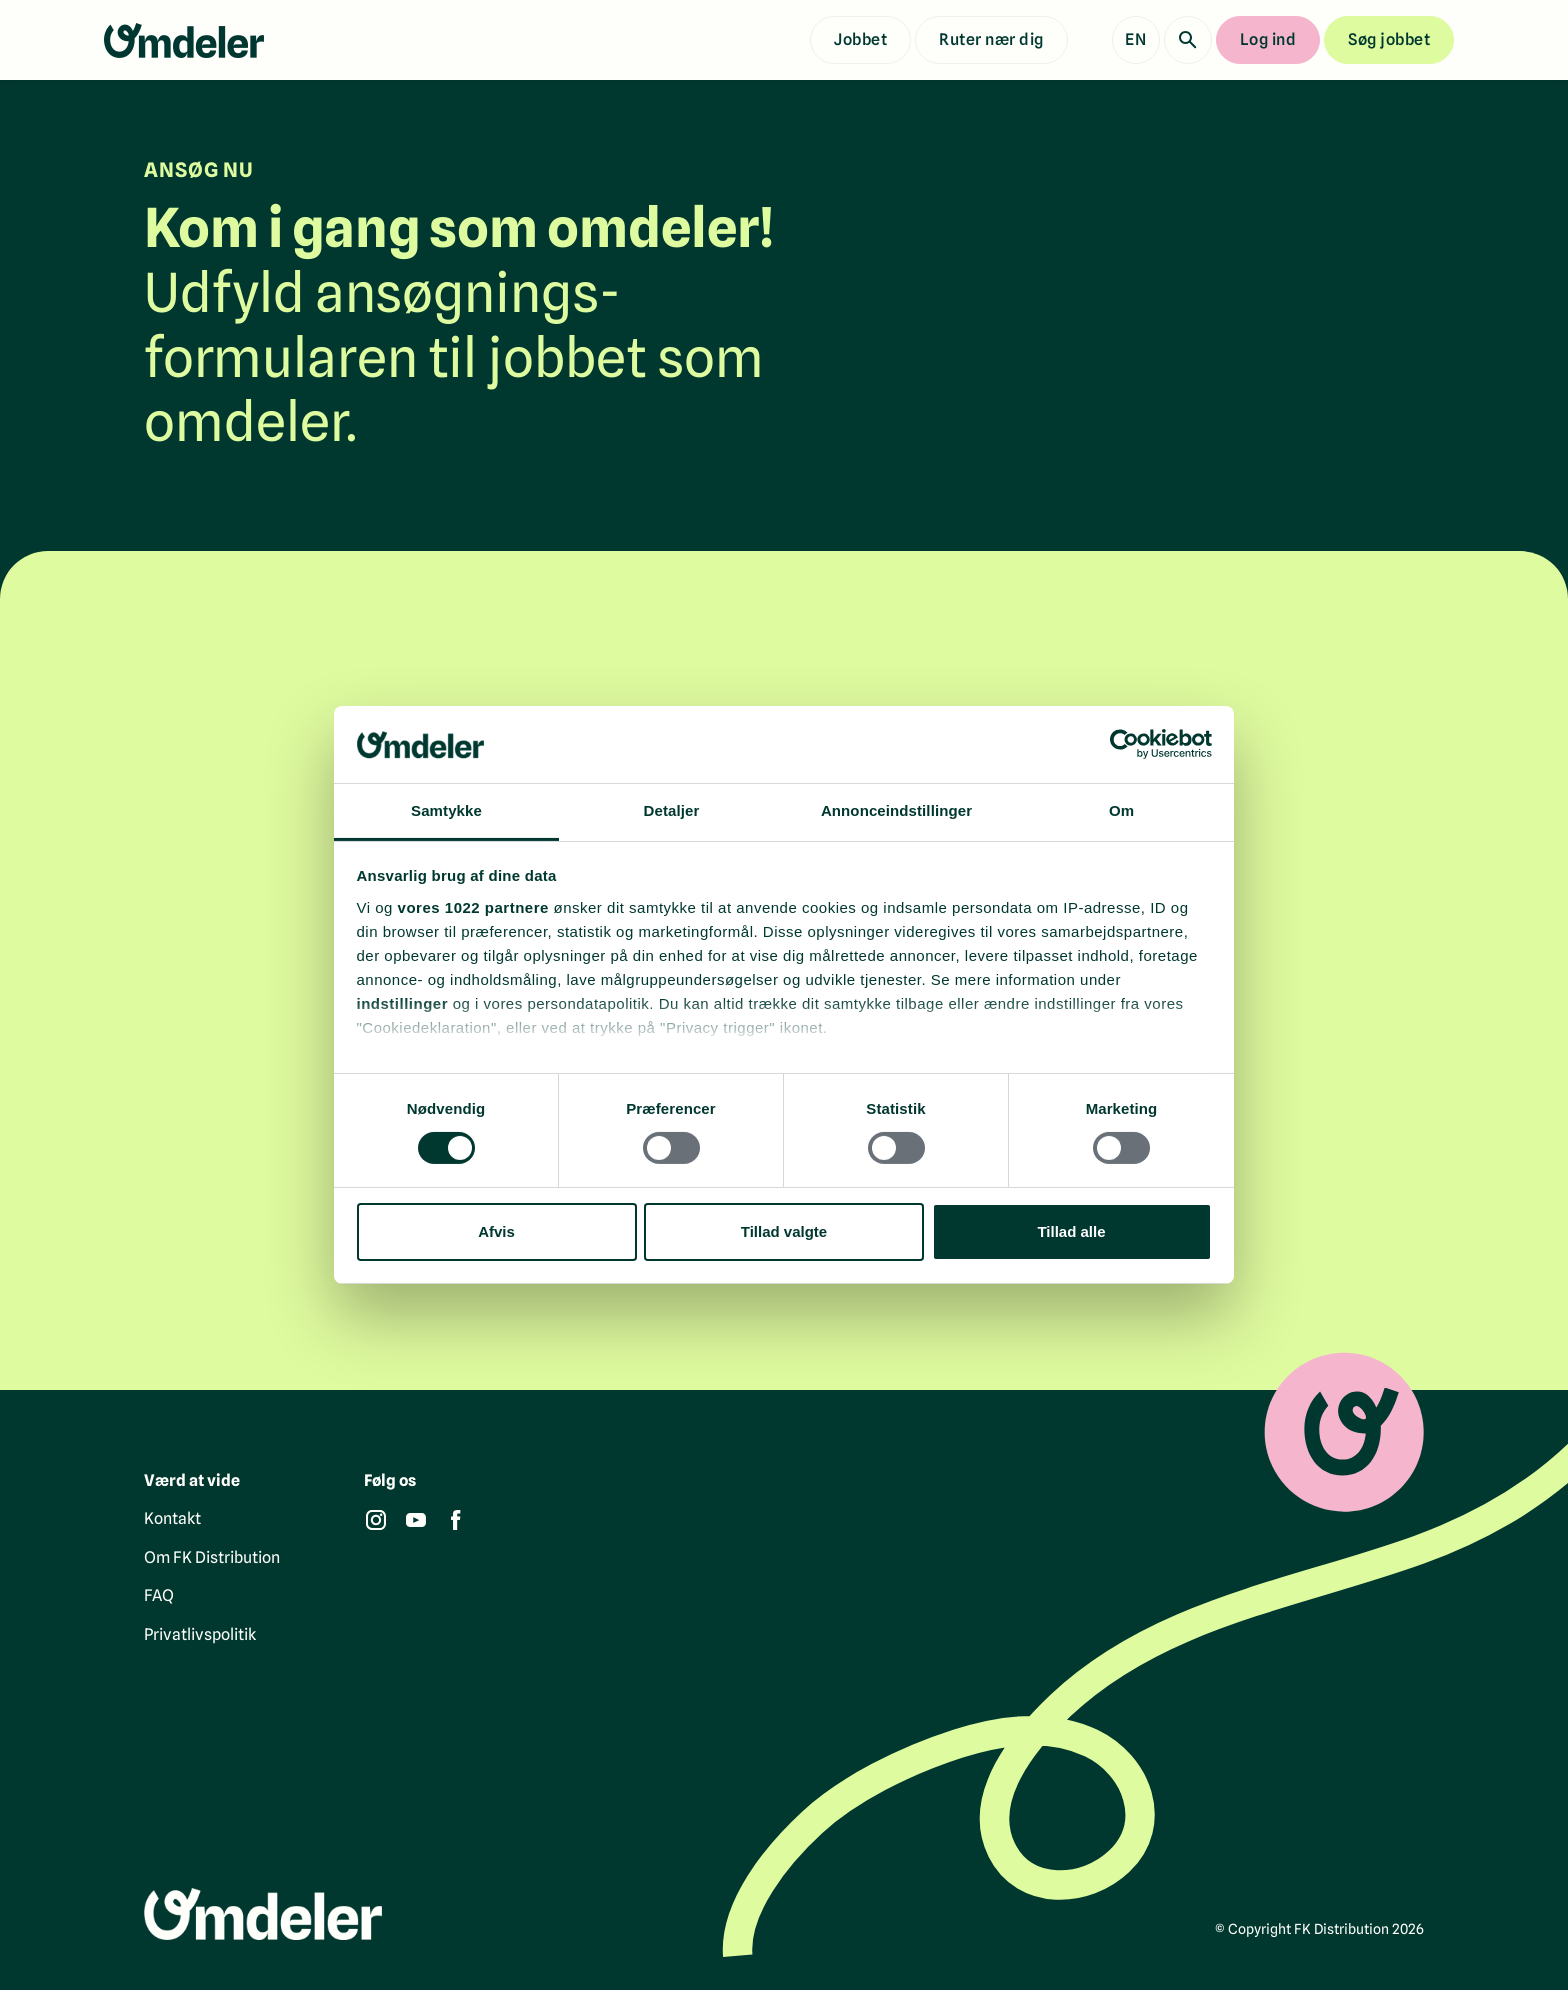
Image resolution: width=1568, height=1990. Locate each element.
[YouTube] (416, 1521)
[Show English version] (1136, 40)
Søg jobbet (1389, 39)
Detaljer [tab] (672, 810)
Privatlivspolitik (200, 1634)
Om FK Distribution (212, 1557)
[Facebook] (456, 1521)
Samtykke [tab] (446, 810)
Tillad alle (1071, 1231)
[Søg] (1188, 40)
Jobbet (860, 39)
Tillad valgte (784, 1231)
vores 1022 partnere (473, 907)
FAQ (159, 1596)
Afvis (496, 1231)
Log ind (1268, 39)
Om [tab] (1121, 810)
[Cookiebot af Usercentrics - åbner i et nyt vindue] (1124, 744)
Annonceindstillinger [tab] (896, 810)
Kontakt (172, 1519)
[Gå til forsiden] (184, 40)
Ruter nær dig (991, 39)
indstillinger (403, 1003)
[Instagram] (376, 1521)
